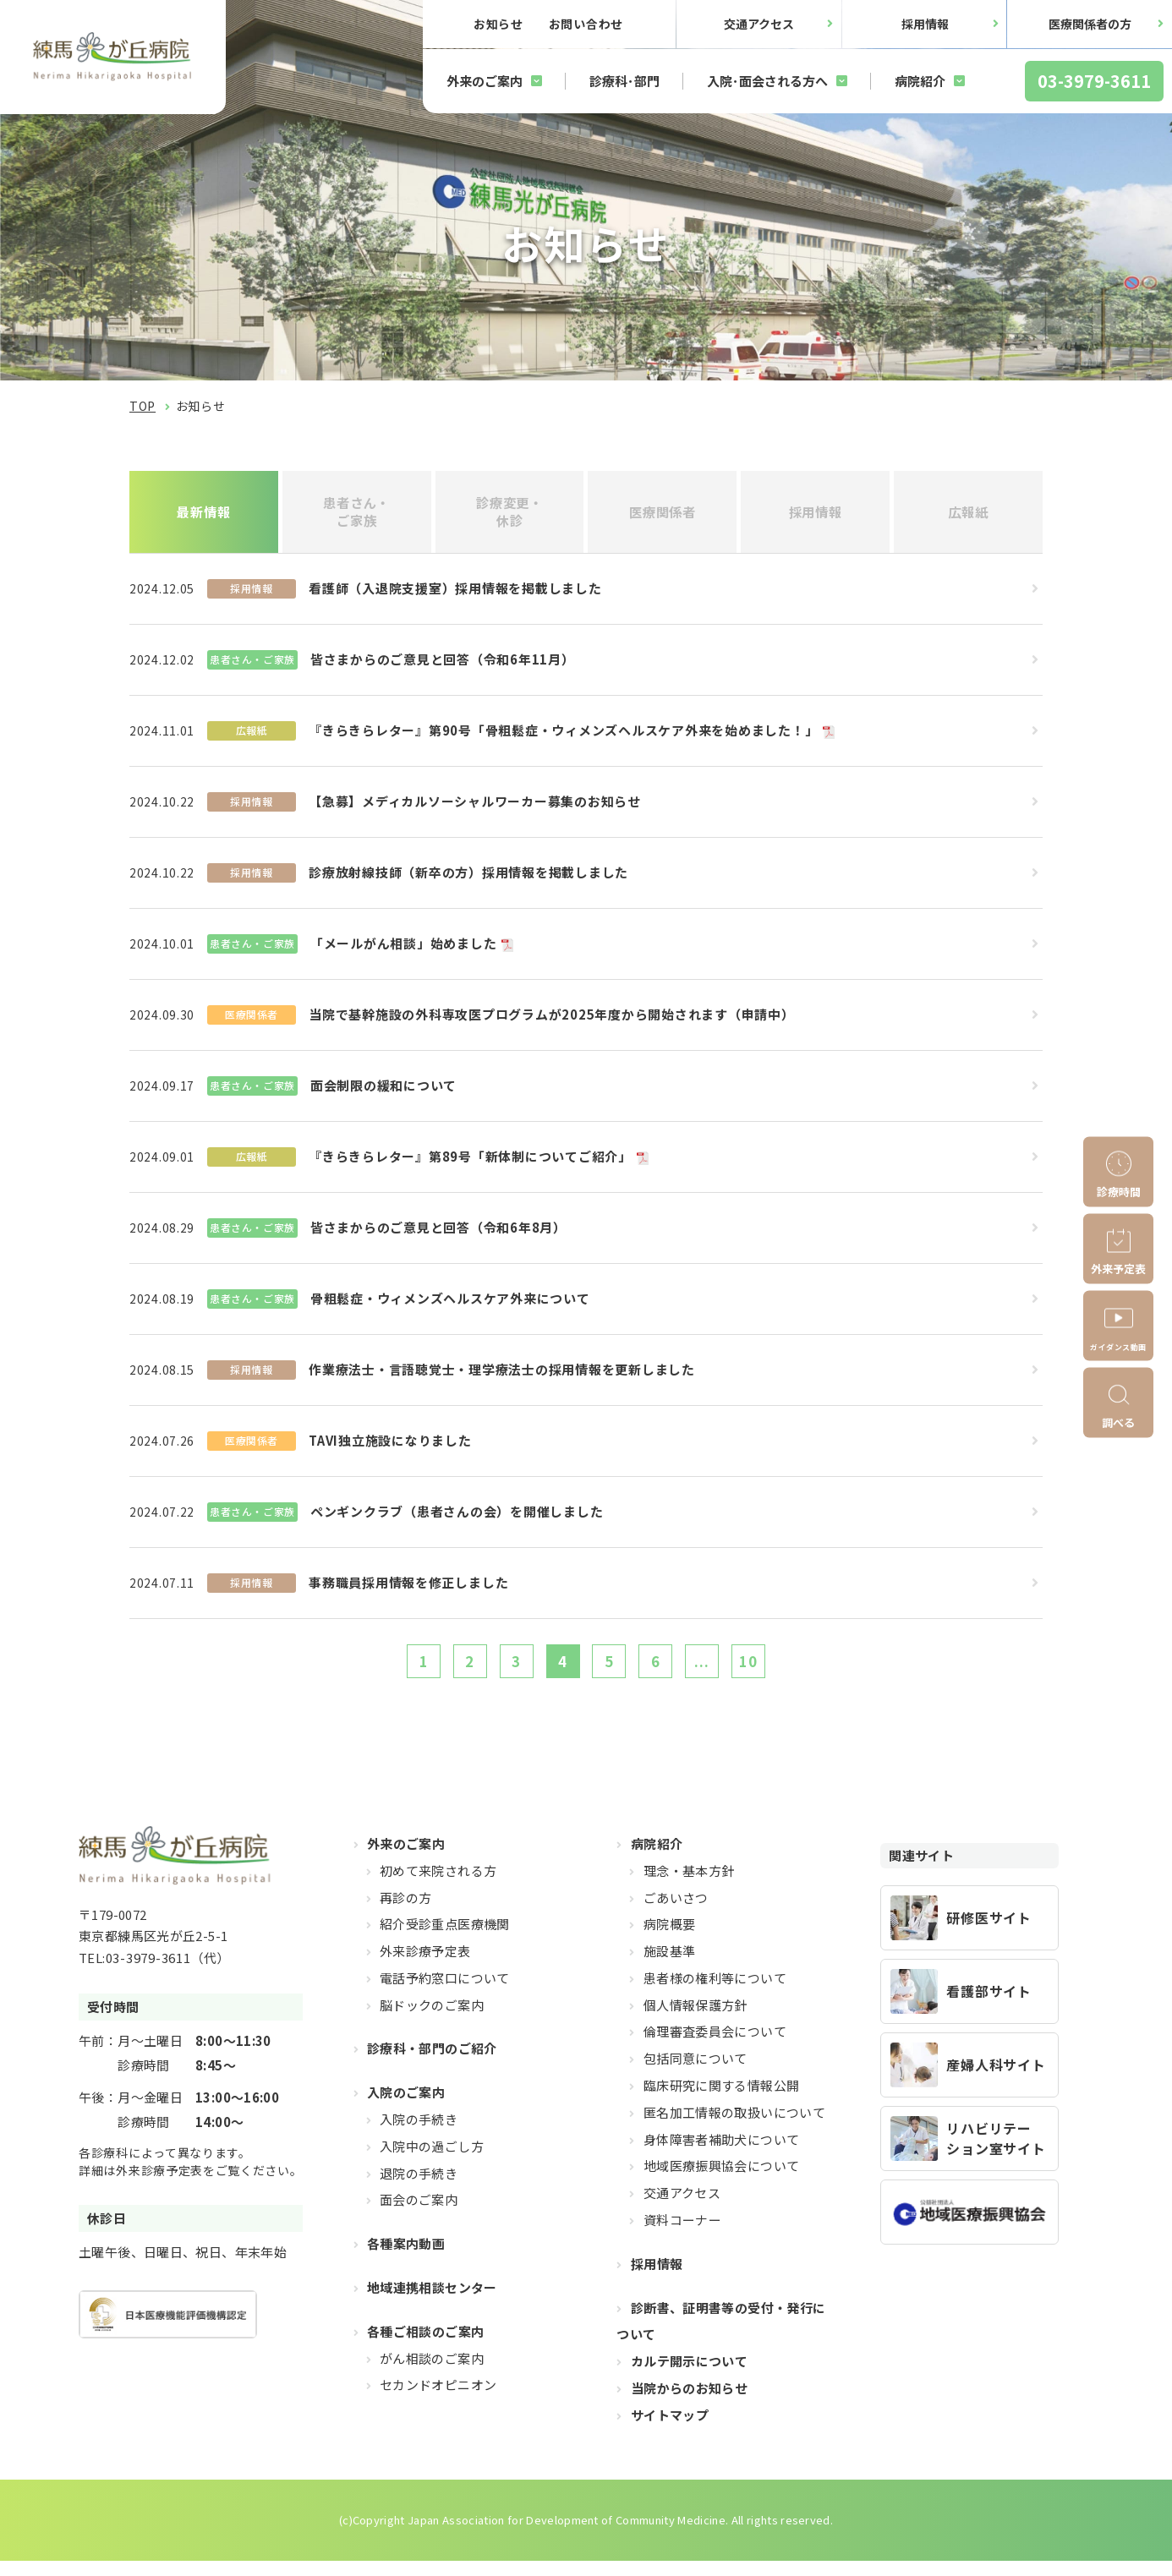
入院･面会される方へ (767, 81)
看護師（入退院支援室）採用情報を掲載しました (455, 595)
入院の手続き (418, 2134)
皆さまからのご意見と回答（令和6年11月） (442, 666)
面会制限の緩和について (383, 1092)
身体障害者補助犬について (722, 2154)
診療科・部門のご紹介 (432, 2063)
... (723, 1671)
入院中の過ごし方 (432, 2160)
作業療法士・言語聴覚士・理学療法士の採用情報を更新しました (502, 1376)
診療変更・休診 (509, 514)
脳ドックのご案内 (432, 2019)
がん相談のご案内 (432, 2373)
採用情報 (925, 23)
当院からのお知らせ (689, 2403)
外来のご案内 (484, 81)
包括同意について (696, 2073)
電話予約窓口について (445, 1992)
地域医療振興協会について (722, 2181)
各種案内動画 (406, 2258)
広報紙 (969, 515)
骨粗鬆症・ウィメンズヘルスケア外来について (450, 1305)
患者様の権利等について (715, 1992)
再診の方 (406, 1912)
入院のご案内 (406, 2107)
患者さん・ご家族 (356, 514)
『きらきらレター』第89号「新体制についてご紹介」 (470, 1163)
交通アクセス (759, 23)
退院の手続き (418, 2187)
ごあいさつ (676, 1912)
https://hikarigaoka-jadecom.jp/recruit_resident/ (969, 1932)
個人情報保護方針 (696, 2019)
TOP (142, 405)
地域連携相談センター (432, 2302)
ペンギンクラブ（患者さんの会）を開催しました (457, 1518)
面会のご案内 (418, 2214)
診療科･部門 (624, 81)
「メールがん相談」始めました (403, 950)
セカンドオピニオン (438, 2400)
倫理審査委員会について (715, 2046)
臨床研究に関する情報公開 (722, 2100)
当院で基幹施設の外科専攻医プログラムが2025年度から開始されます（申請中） (552, 1021)
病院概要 (670, 1939)
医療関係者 (662, 515)
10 (778, 1671)
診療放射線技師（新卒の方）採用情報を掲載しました (468, 879)
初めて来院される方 (438, 1885)
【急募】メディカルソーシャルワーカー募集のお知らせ (475, 808)
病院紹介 (920, 81)
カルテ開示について (689, 2376)
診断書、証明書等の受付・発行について (720, 2335)
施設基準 (670, 1966)
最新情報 (204, 515)
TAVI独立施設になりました (390, 1447)
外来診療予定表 (425, 1966)
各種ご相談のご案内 (425, 2345)
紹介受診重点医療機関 (445, 1939)
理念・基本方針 (689, 1885)
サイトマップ (670, 2429)
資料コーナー (682, 2235)
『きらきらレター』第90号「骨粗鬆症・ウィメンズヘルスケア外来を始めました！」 (563, 737)
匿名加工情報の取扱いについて (734, 2127)
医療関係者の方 (1090, 23)
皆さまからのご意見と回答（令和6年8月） (438, 1234)
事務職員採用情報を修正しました (408, 1589)
